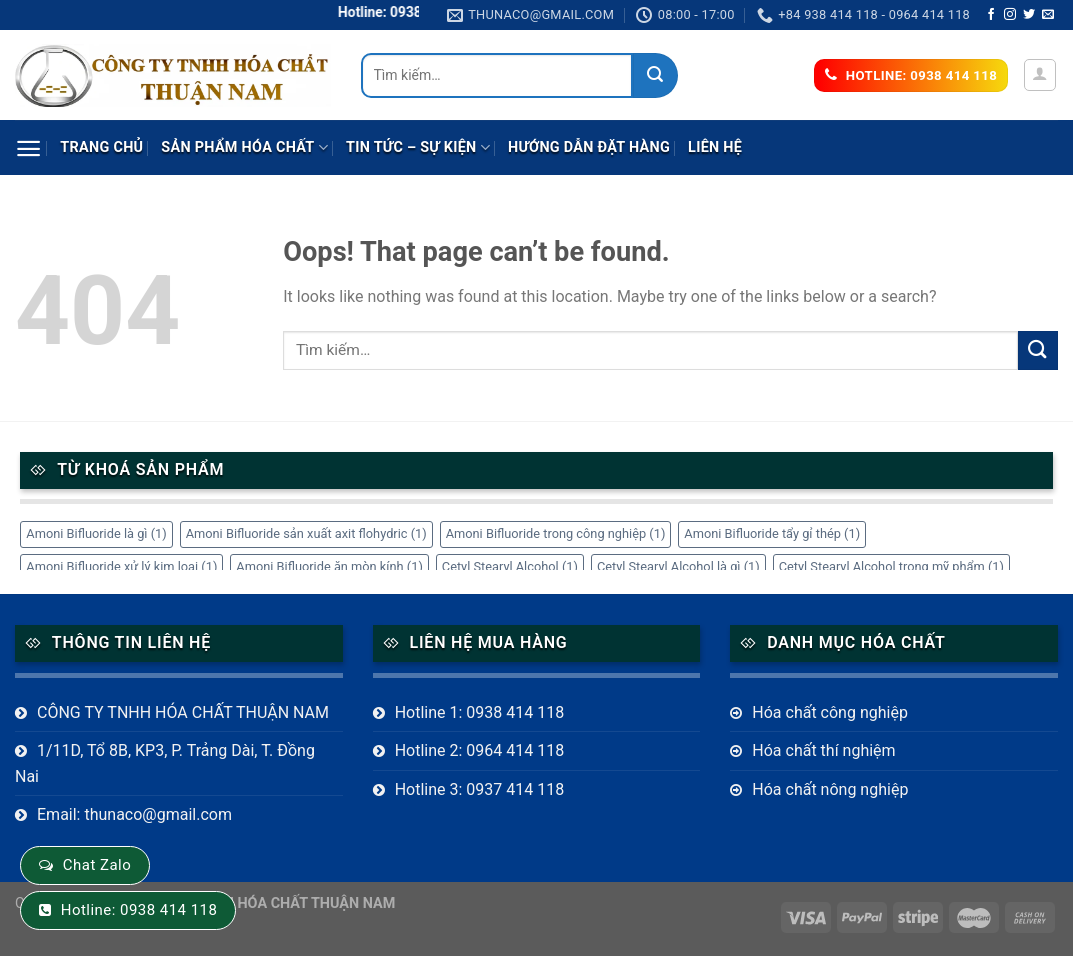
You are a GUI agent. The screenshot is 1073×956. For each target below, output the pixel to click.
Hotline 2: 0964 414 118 (480, 750)
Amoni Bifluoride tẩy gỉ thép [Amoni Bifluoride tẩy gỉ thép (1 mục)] (772, 533)
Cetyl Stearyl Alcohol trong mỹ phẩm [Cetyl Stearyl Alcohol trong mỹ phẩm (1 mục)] (891, 566)
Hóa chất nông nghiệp (830, 789)
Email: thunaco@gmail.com (134, 814)
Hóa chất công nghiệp (830, 712)
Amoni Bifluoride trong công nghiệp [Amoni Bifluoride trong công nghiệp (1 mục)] (556, 533)
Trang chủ (101, 147)
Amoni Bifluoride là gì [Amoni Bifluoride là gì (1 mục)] (96, 533)
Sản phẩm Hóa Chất (244, 147)
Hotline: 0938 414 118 (139, 910)
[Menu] (28, 148)
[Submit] (655, 75)
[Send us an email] (1048, 15)
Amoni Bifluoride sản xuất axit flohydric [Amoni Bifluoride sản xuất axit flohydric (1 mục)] (306, 533)
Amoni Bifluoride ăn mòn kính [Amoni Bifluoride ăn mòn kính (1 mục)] (329, 566)
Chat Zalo (97, 865)
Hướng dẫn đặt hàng (589, 147)
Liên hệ (715, 147)
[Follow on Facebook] (991, 15)
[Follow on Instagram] (1010, 15)
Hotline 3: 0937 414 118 (480, 789)
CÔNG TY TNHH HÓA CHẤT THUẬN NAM (183, 712)
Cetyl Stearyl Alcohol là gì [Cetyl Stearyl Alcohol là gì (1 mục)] (678, 566)
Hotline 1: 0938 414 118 (480, 712)
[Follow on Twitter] (1029, 15)
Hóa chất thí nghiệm (823, 750)
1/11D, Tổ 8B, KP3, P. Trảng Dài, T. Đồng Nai (165, 763)
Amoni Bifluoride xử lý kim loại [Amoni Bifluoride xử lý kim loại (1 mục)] (121, 566)
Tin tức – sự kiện (418, 147)
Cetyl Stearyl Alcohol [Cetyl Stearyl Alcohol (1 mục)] (510, 566)
